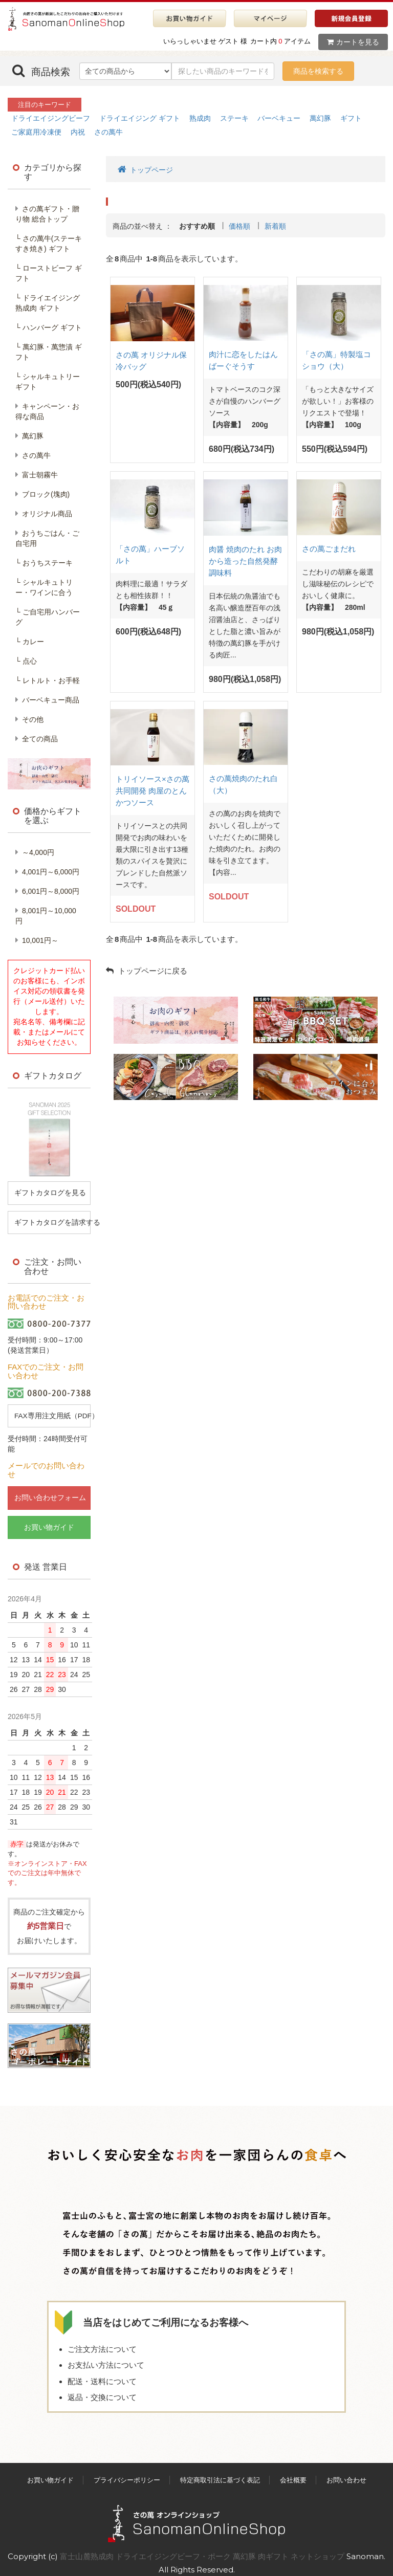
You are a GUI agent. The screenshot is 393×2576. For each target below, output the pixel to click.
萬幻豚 (320, 118)
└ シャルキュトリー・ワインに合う (44, 587)
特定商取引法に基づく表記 (220, 2472)
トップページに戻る (146, 970)
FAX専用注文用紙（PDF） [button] (52, 1414)
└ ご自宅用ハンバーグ (47, 617)
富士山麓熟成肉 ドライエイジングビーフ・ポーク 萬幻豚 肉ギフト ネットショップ (203, 2548)
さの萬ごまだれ (329, 548)
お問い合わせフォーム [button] (49, 1496)
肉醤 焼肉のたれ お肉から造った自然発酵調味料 (245, 561)
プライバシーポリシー (127, 2472)
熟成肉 (200, 118)
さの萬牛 (108, 132)
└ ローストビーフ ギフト (48, 273)
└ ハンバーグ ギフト (48, 327)
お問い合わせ (346, 2472)
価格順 (239, 226)
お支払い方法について (106, 2357)
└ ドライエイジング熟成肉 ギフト (47, 303)
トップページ (145, 169)
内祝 (78, 132)
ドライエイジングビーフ (50, 118)
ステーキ (234, 118)
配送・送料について (102, 2373)
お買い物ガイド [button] (49, 1525)
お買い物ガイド (50, 2472)
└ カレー (29, 641)
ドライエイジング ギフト (139, 118)
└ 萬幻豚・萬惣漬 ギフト (48, 352)
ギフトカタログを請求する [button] (52, 1221)
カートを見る (353, 42)
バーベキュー (278, 118)
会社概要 (293, 2472)
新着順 (275, 226)
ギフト (351, 118)
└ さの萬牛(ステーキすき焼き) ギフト (48, 243)
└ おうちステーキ (44, 563)
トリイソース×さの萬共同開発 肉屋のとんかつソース (152, 791)
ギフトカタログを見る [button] (49, 1192)
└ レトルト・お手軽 (47, 680)
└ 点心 (26, 661)
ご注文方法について (102, 2341)
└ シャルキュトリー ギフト (47, 381)
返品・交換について (102, 2389)
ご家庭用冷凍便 (36, 132)
